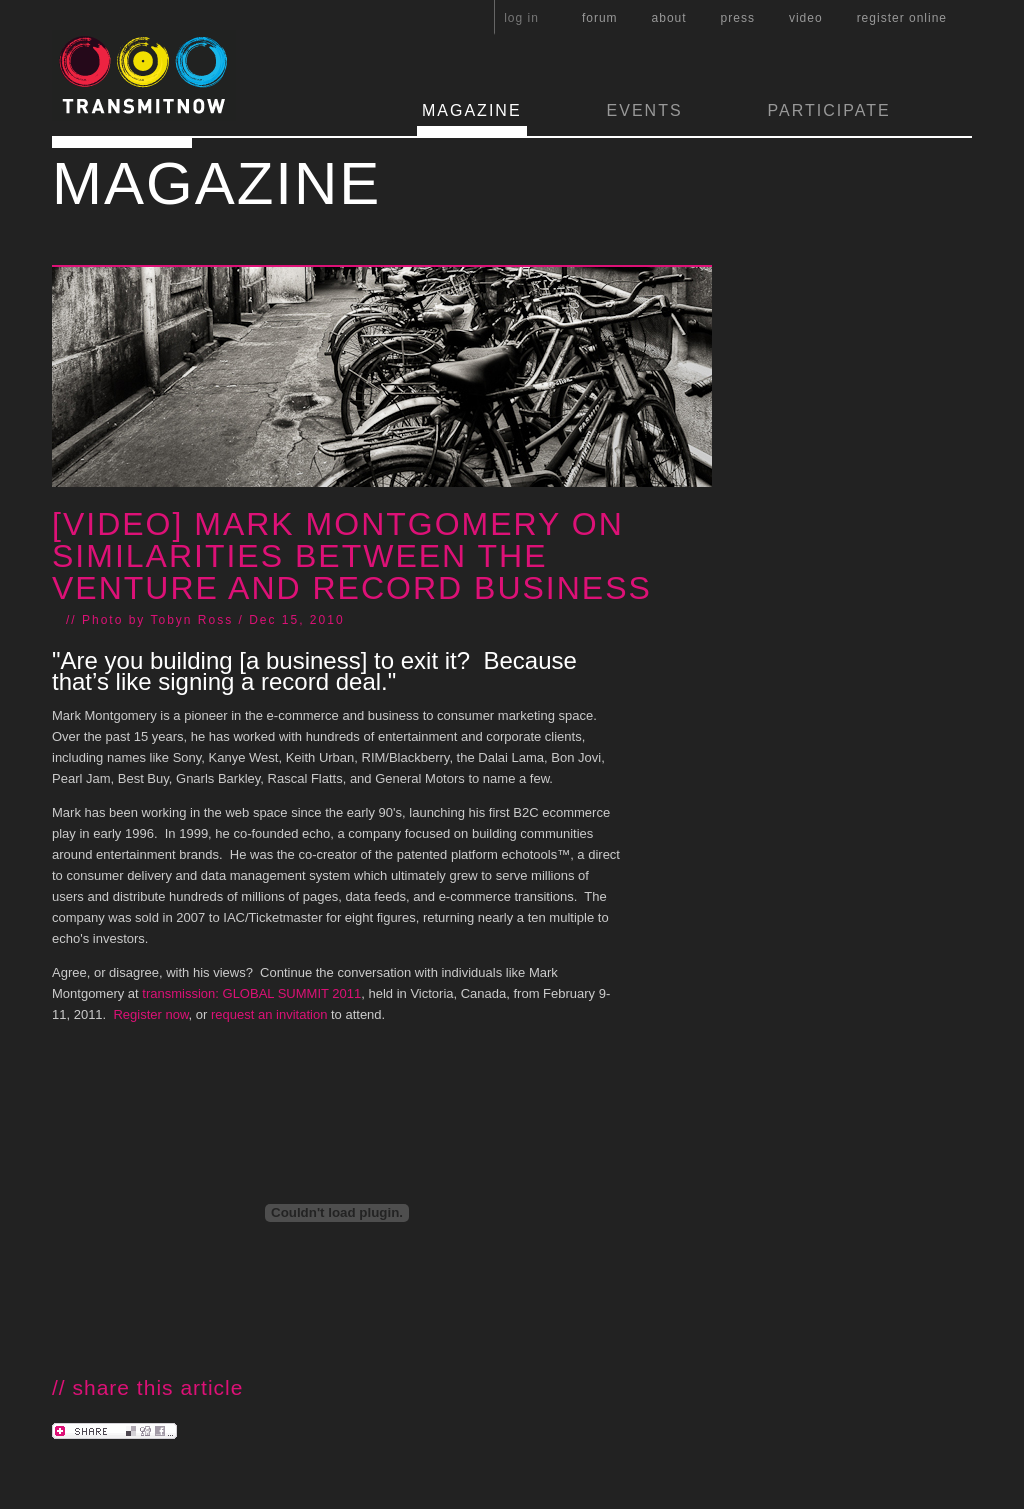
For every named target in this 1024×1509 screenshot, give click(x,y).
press (738, 18)
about (669, 18)
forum (600, 18)
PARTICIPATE (829, 110)
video (806, 18)
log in (521, 18)
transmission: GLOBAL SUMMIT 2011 (251, 993)
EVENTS (645, 110)
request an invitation (269, 1014)
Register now (150, 1014)
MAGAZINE (472, 110)
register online (902, 18)
